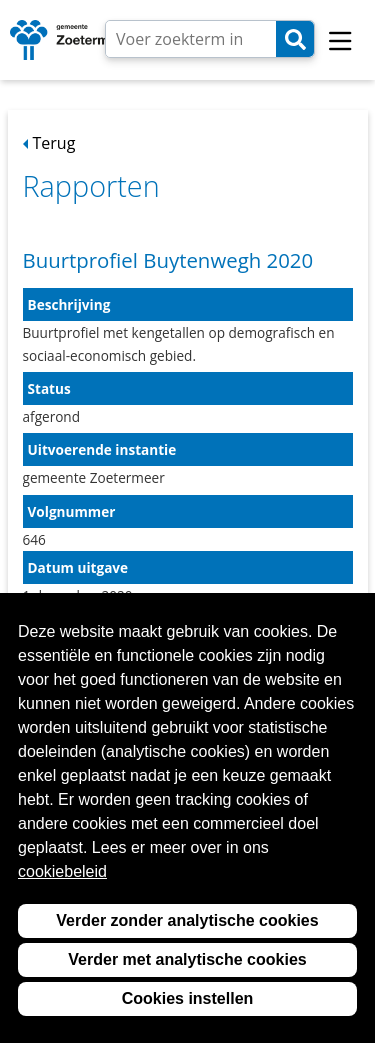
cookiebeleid (62, 871)
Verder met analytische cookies (187, 959)
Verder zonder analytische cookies (187, 920)
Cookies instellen (188, 998)
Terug (54, 143)
